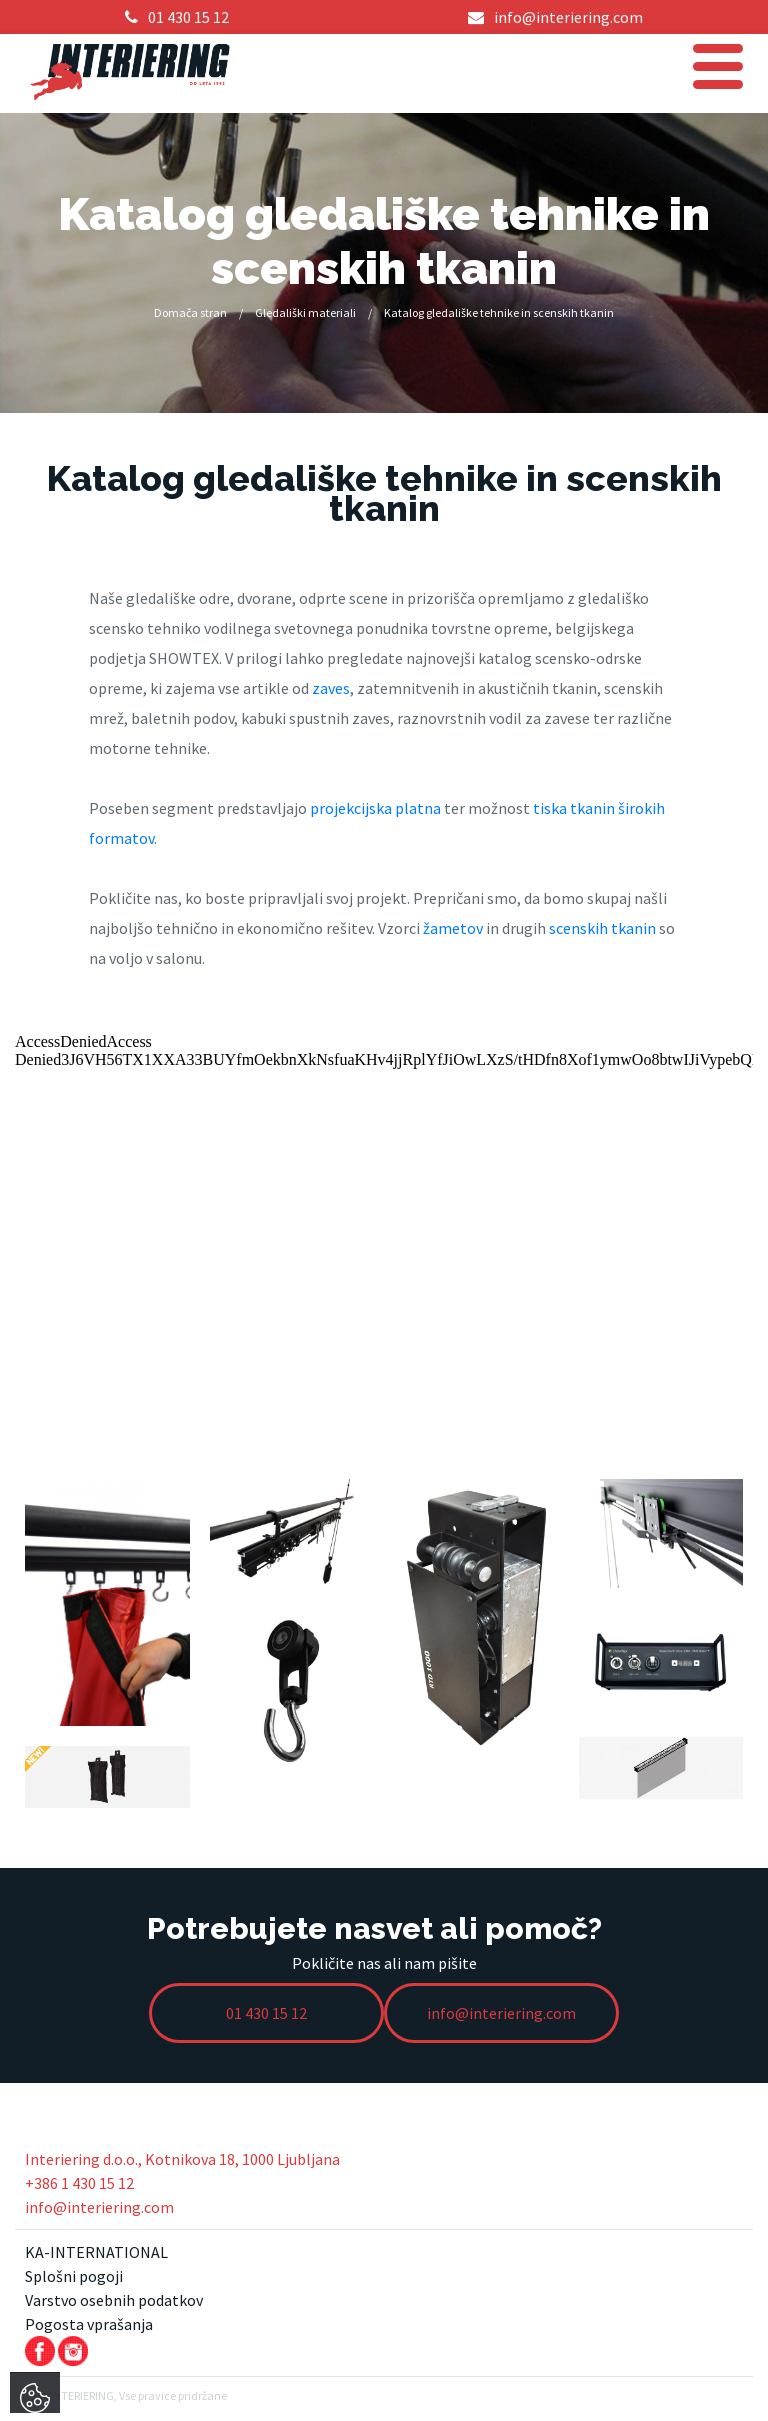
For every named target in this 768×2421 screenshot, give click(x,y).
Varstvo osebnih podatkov (114, 2300)
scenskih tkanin (602, 928)
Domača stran (190, 312)
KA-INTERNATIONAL (96, 2252)
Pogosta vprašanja (89, 2324)
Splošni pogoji (74, 2276)
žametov (453, 928)
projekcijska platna (375, 808)
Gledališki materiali (305, 312)
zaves (331, 688)
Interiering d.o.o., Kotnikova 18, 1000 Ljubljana (182, 2159)
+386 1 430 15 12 (79, 2183)
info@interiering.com (99, 2207)
